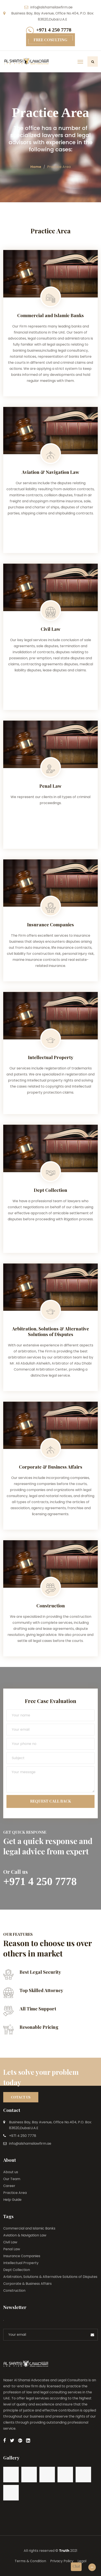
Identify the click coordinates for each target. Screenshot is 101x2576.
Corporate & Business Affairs (27, 2283)
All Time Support (38, 2008)
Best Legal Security (40, 1972)
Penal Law (11, 2249)
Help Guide (12, 2199)
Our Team (11, 2178)
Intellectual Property (21, 2262)
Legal (82, 2561)
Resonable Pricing (39, 2027)
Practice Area (59, 166)
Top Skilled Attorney (41, 1990)
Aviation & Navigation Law (24, 2235)
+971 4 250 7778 (53, 30)
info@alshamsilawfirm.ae (51, 7)
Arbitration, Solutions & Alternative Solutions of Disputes (50, 2276)
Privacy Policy (61, 2561)
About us (10, 2172)
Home (35, 166)
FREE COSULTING (50, 39)
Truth (64, 2550)
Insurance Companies (21, 2255)
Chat (76, 2566)
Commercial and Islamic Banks (29, 2228)
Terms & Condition (30, 2561)
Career (9, 2185)
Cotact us (21, 2097)
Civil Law (10, 2242)
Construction (14, 2290)
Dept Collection (16, 2269)
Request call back (50, 1801)
